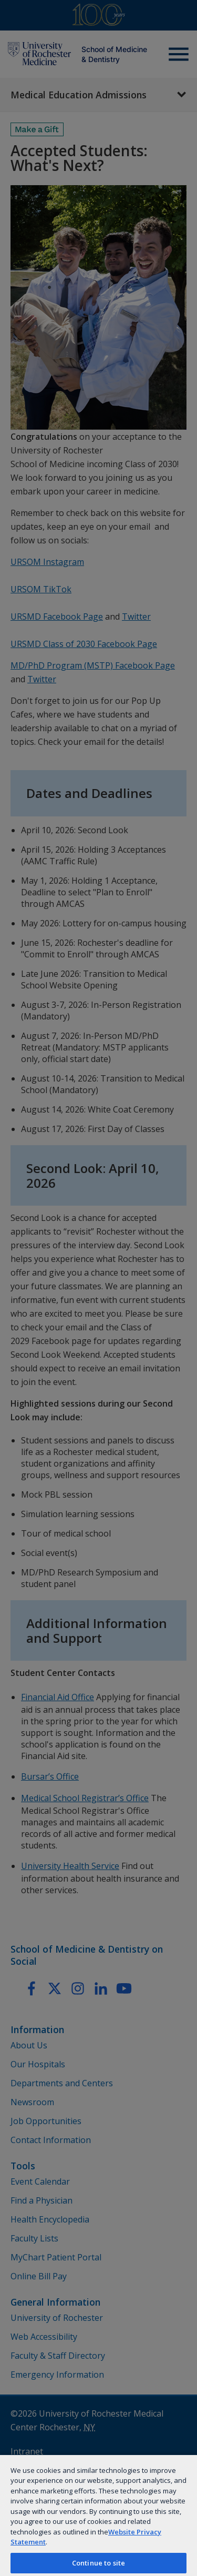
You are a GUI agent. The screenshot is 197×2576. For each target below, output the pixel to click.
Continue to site (98, 2563)
